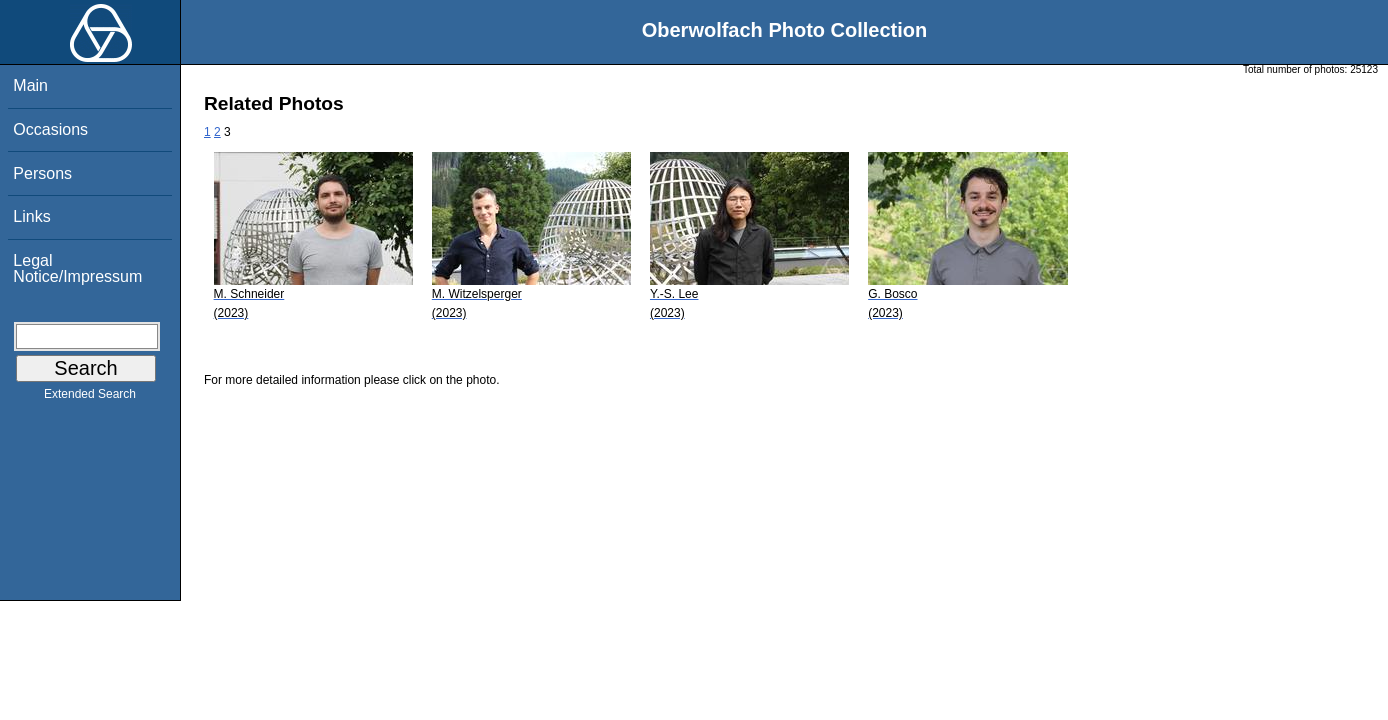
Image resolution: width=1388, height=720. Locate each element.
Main (30, 85)
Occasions (50, 129)
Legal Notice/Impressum (77, 268)
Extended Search (90, 398)
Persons (42, 173)
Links (31, 216)
